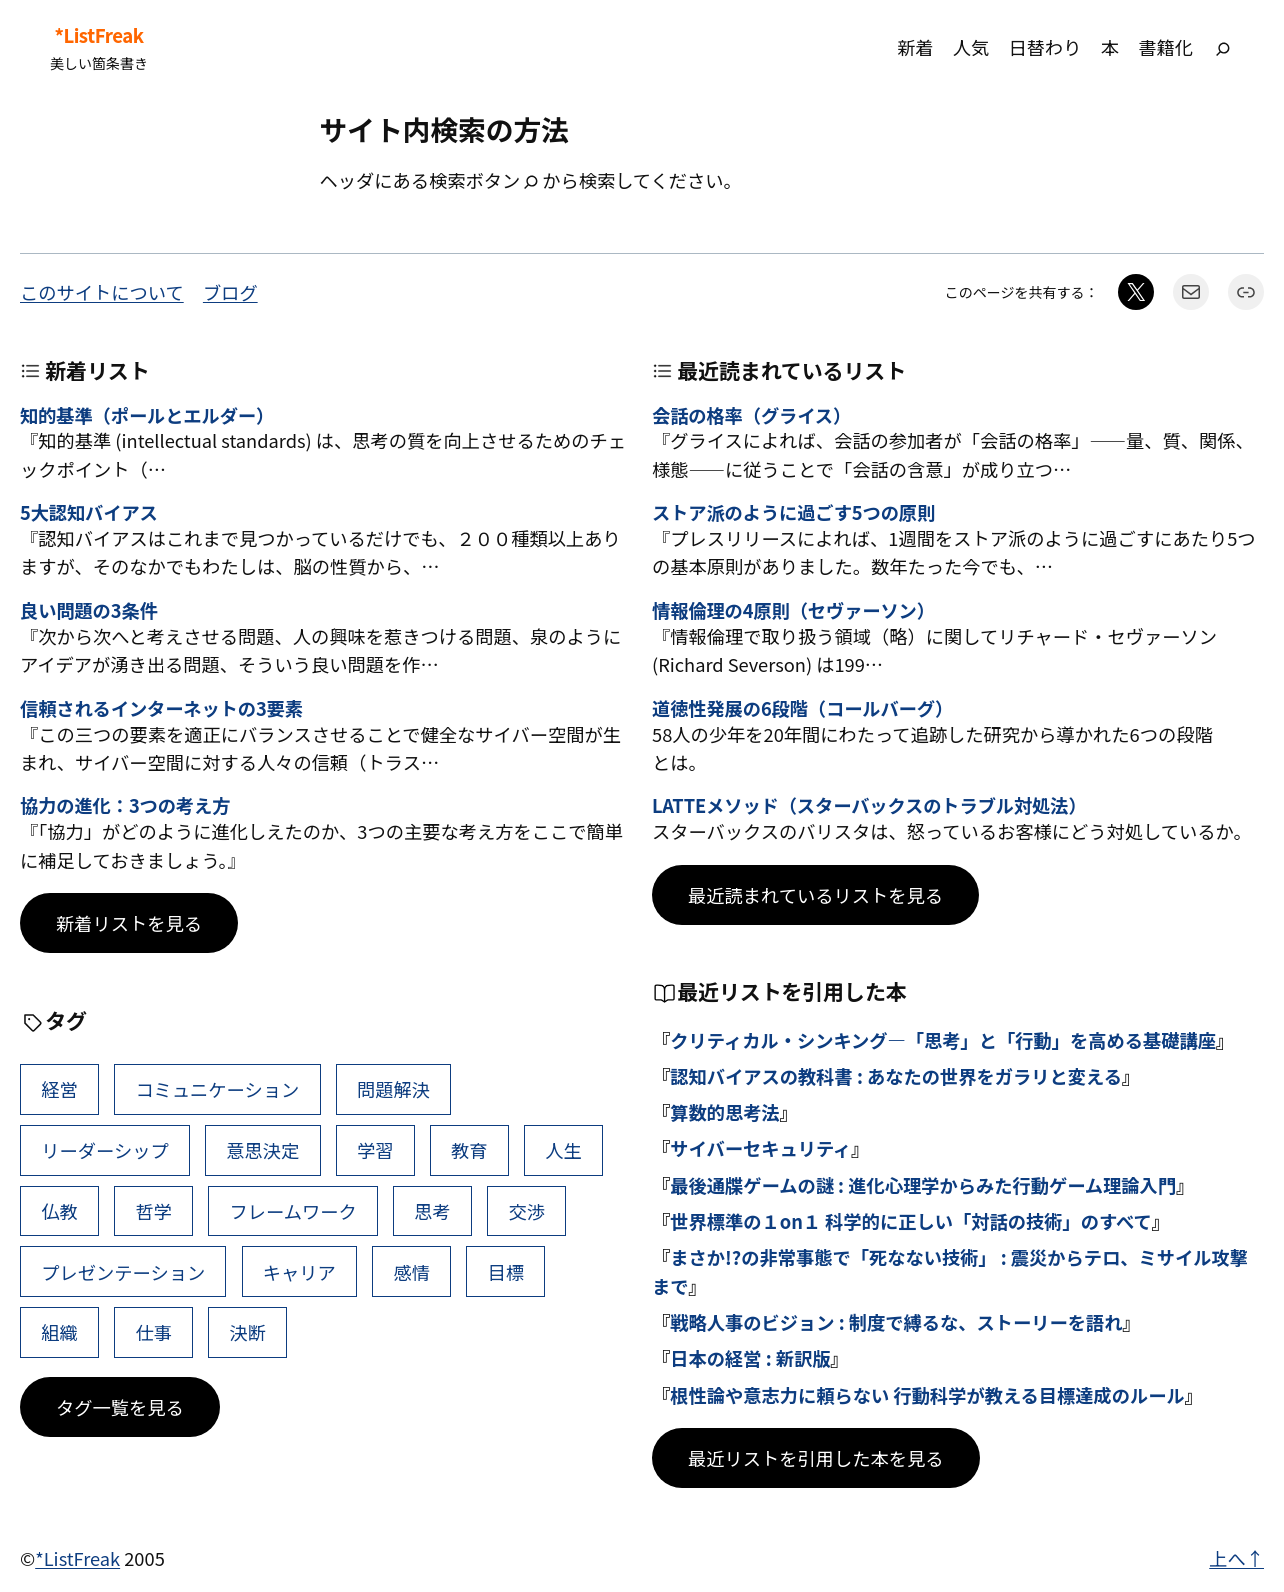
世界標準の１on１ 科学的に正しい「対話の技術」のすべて (911, 1221)
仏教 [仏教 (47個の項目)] (59, 1211)
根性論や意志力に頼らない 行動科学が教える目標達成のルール (927, 1395)
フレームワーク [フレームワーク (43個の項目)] (293, 1211)
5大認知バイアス (89, 513)
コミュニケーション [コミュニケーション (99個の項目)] (217, 1089)
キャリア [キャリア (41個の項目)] (299, 1272)
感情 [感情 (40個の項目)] (411, 1272)
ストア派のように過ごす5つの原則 (793, 513)
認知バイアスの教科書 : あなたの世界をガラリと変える (896, 1076)
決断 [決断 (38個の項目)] (248, 1332)
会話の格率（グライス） (751, 416)
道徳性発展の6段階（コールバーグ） (802, 709)
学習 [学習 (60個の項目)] (375, 1150)
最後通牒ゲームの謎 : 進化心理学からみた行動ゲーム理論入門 (923, 1185)
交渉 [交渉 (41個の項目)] (526, 1211)
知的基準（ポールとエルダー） (147, 416)
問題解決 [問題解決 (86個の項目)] (393, 1089)
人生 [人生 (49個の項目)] (563, 1150)
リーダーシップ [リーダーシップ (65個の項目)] (104, 1150)
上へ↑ (1236, 1558)
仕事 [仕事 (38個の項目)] (153, 1332)
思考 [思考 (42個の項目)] (432, 1211)
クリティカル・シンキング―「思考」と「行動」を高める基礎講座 (943, 1040)
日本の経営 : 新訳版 (750, 1358)
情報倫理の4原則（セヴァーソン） (793, 611)
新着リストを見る (129, 923)
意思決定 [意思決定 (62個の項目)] (262, 1150)
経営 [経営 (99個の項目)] (59, 1089)
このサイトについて (102, 292)
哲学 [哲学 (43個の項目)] (153, 1211)
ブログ (230, 292)
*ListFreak (98, 35)
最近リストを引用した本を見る (816, 1458)
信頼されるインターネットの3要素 (161, 709)
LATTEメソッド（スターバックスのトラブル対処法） (869, 806)
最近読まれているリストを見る (815, 895)
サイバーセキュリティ (760, 1148)
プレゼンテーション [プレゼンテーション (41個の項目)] (123, 1272)
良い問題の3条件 (89, 611)
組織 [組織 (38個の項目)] (59, 1332)
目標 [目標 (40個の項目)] (506, 1272)
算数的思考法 (725, 1112)
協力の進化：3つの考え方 (125, 806)
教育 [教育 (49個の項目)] (469, 1150)
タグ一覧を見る (120, 1407)
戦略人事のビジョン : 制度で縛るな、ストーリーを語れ (896, 1322)
